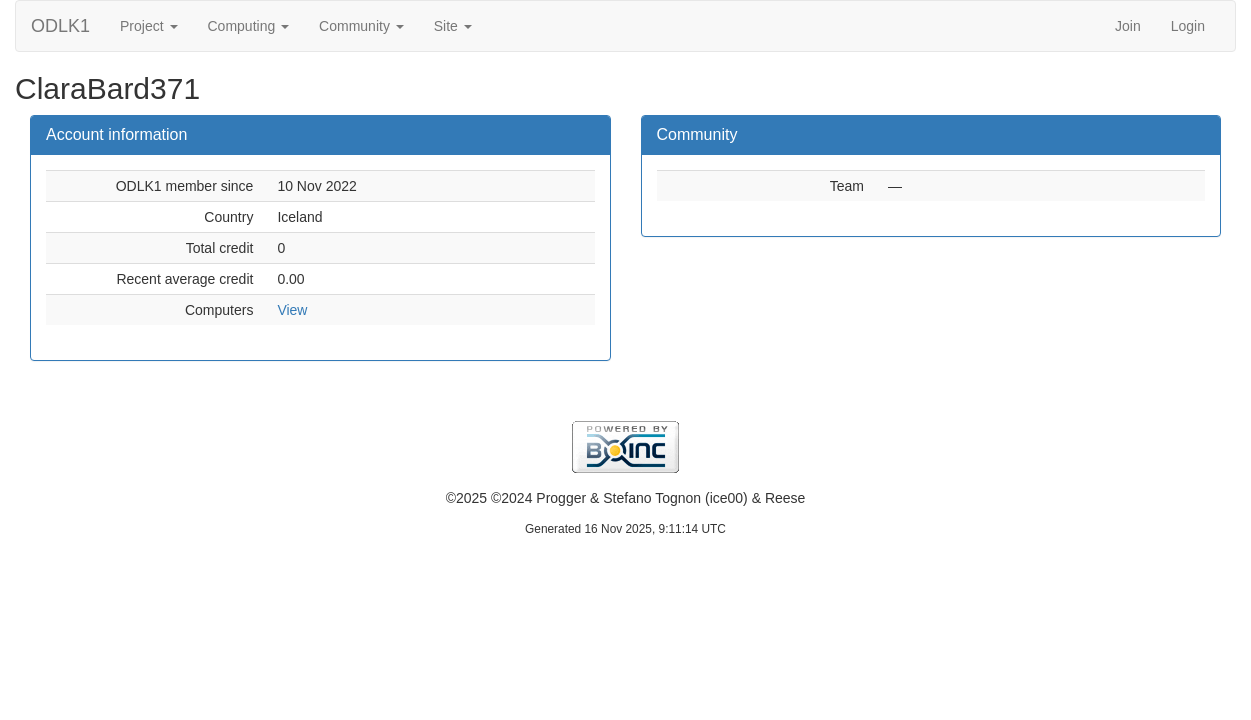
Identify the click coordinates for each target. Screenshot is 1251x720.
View (292, 310)
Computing (249, 26)
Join (1128, 26)
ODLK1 (60, 26)
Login (1188, 26)
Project (148, 26)
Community (361, 26)
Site (453, 26)
